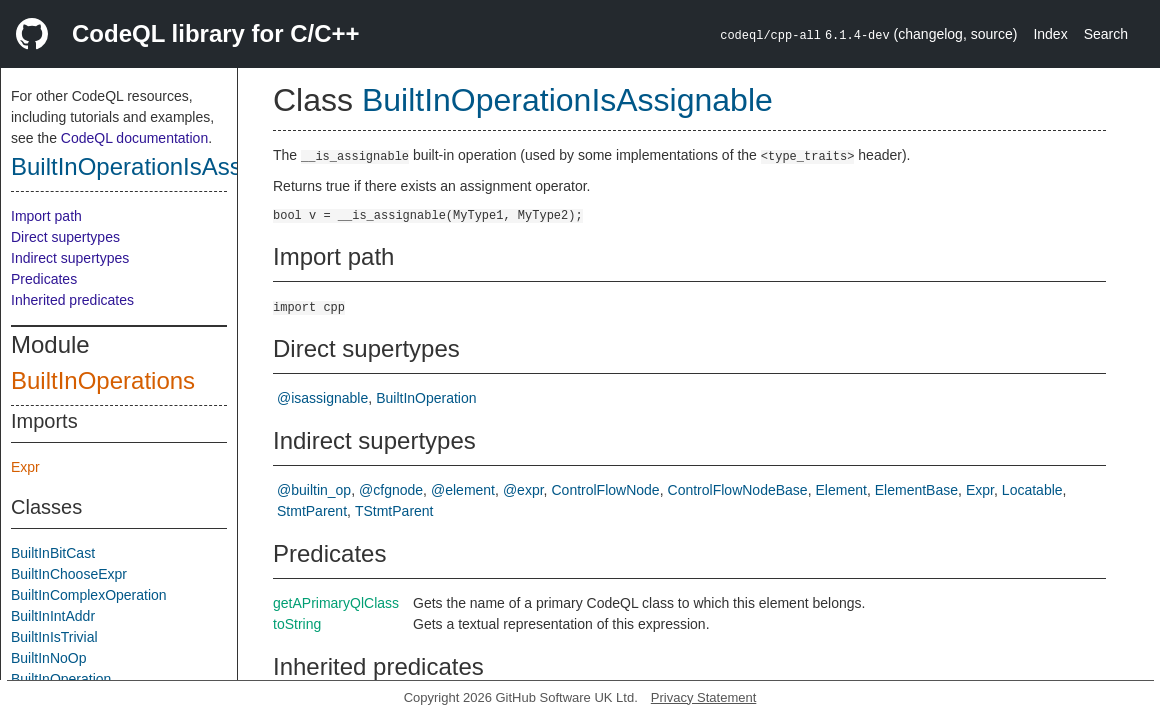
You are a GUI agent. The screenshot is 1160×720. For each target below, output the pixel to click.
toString (297, 624)
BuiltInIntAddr (53, 616)
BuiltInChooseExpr (69, 574)
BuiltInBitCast (53, 553)
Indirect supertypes (70, 258)
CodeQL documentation (134, 138)
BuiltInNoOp (48, 658)
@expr (523, 490)
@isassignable (322, 398)
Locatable (1032, 490)
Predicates (44, 279)
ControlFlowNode (605, 490)
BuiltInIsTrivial (54, 637)
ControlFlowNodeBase (738, 490)
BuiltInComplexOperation (89, 595)
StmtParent (312, 511)
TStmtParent (394, 511)
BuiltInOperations (103, 380)
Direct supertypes (65, 237)
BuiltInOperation (61, 679)
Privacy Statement (704, 697)
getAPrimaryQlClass (336, 603)
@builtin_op (314, 490)
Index (1050, 34)
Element (841, 490)
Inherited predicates (72, 300)
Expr (25, 467)
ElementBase (916, 490)
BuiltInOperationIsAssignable (165, 166)
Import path (46, 216)
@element (463, 490)
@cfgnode (391, 490)
